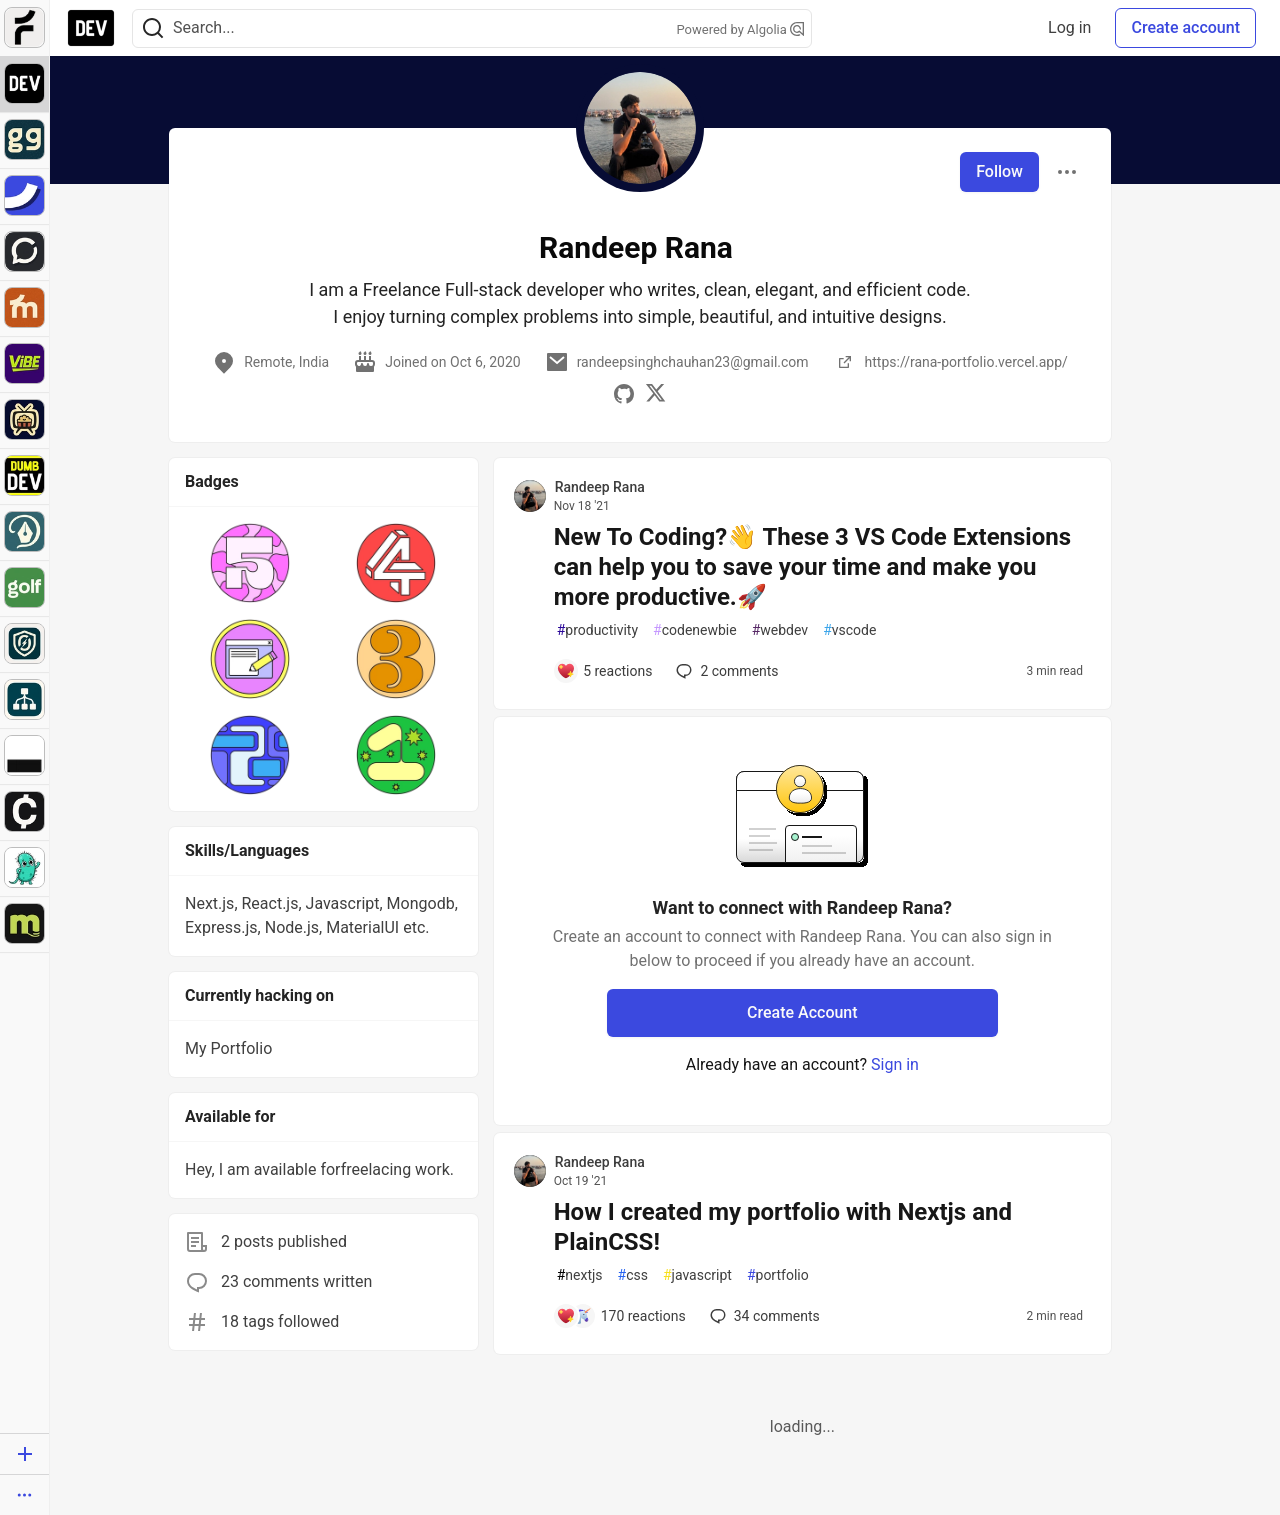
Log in (1069, 27)
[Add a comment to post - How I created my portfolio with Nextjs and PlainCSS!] (621, 1316)
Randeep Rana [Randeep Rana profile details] (600, 487)
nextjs (580, 1275)
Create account (1185, 27)
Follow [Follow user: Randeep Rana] (999, 171)
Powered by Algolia (740, 29)
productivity (597, 630)
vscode (849, 630)
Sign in (895, 1064)
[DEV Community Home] (91, 28)
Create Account (802, 1012)
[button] (250, 563)
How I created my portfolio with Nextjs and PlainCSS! (783, 1227)
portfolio (778, 1275)
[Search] (153, 28)
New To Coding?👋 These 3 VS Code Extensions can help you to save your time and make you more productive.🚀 (812, 567)
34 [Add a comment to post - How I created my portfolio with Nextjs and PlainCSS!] (763, 1316)
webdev (780, 630)
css (633, 1275)
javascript (697, 1275)
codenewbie (695, 630)
